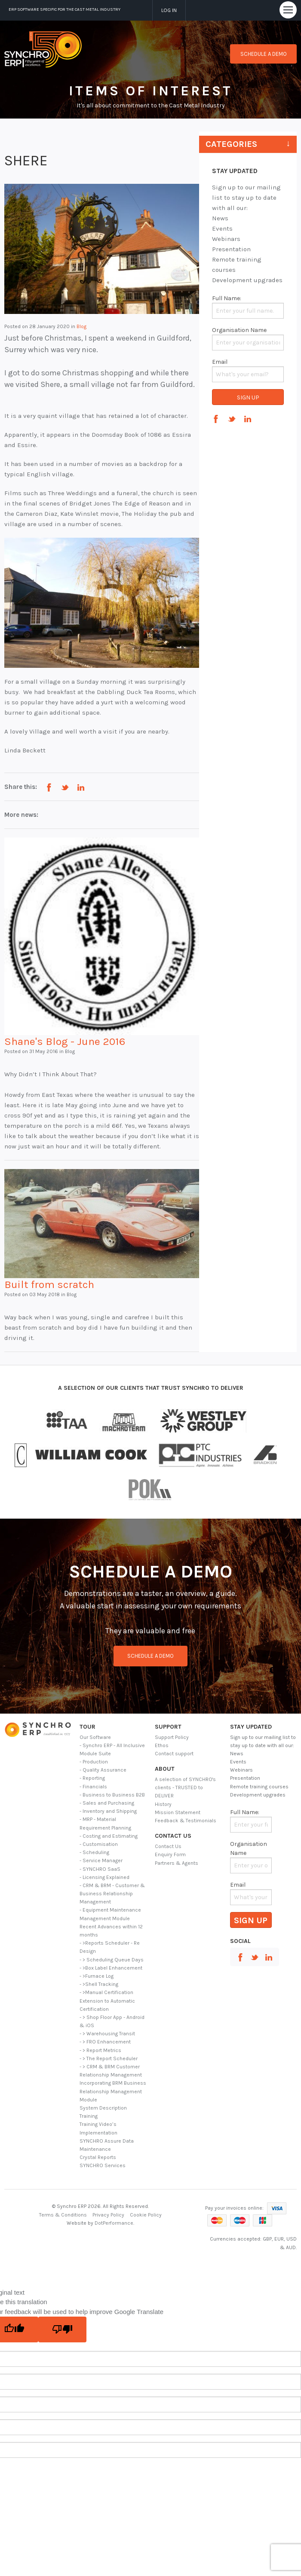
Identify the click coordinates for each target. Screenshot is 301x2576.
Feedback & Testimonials (185, 1821)
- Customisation (99, 1844)
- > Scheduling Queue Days (112, 1960)
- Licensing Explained (104, 1877)
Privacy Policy (108, 2215)
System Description (103, 2108)
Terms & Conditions (63, 2215)
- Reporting (92, 1778)
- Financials (93, 1787)
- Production (94, 1762)
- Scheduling (94, 1852)
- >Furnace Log (97, 1976)
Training (89, 2116)
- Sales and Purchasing (107, 1803)
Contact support (174, 1754)
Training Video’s (98, 2124)
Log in (169, 10)
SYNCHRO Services (103, 2165)
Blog (81, 326)
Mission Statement (177, 1812)
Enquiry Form (170, 1854)
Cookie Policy (146, 2215)
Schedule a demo (263, 54)
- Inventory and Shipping (108, 1811)
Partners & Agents (176, 1863)
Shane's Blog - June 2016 (64, 1041)
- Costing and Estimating (109, 1836)
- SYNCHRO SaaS (100, 1869)
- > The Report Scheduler (109, 2058)
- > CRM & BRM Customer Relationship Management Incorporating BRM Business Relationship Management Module (113, 2083)
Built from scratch (49, 1284)
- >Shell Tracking (99, 1984)
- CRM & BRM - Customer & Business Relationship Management (112, 1893)
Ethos (162, 1745)
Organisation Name (239, 330)
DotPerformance (114, 2223)
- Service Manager (101, 1860)
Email (219, 361)
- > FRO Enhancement (105, 2042)
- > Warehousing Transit (107, 2034)
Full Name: (226, 298)
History (163, 1804)
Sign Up (248, 397)
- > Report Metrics (100, 2050)
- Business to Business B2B (112, 1795)
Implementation (98, 2133)
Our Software (95, 1737)
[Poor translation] (62, 2329)
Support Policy (172, 1737)
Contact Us (168, 1846)
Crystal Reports (98, 2157)
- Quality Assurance (103, 1770)
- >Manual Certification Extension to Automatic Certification (107, 2000)
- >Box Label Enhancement (111, 1968)
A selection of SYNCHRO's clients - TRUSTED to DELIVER (185, 1787)
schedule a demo (150, 1656)
